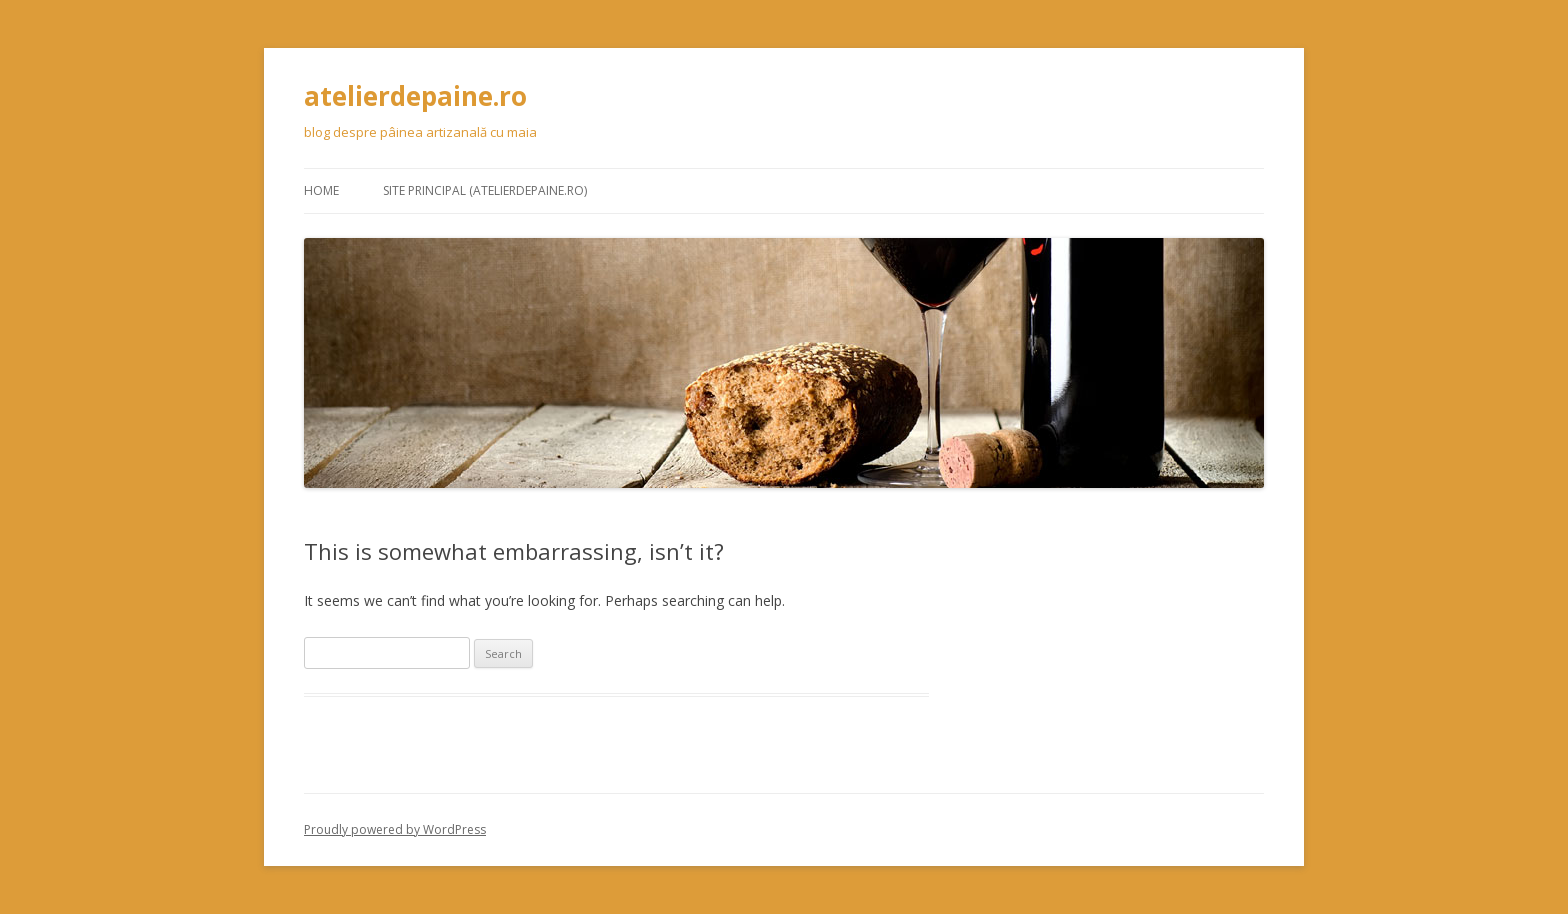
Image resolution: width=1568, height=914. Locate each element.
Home (321, 190)
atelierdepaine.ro (415, 96)
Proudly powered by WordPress (395, 829)
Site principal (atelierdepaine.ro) (485, 190)
